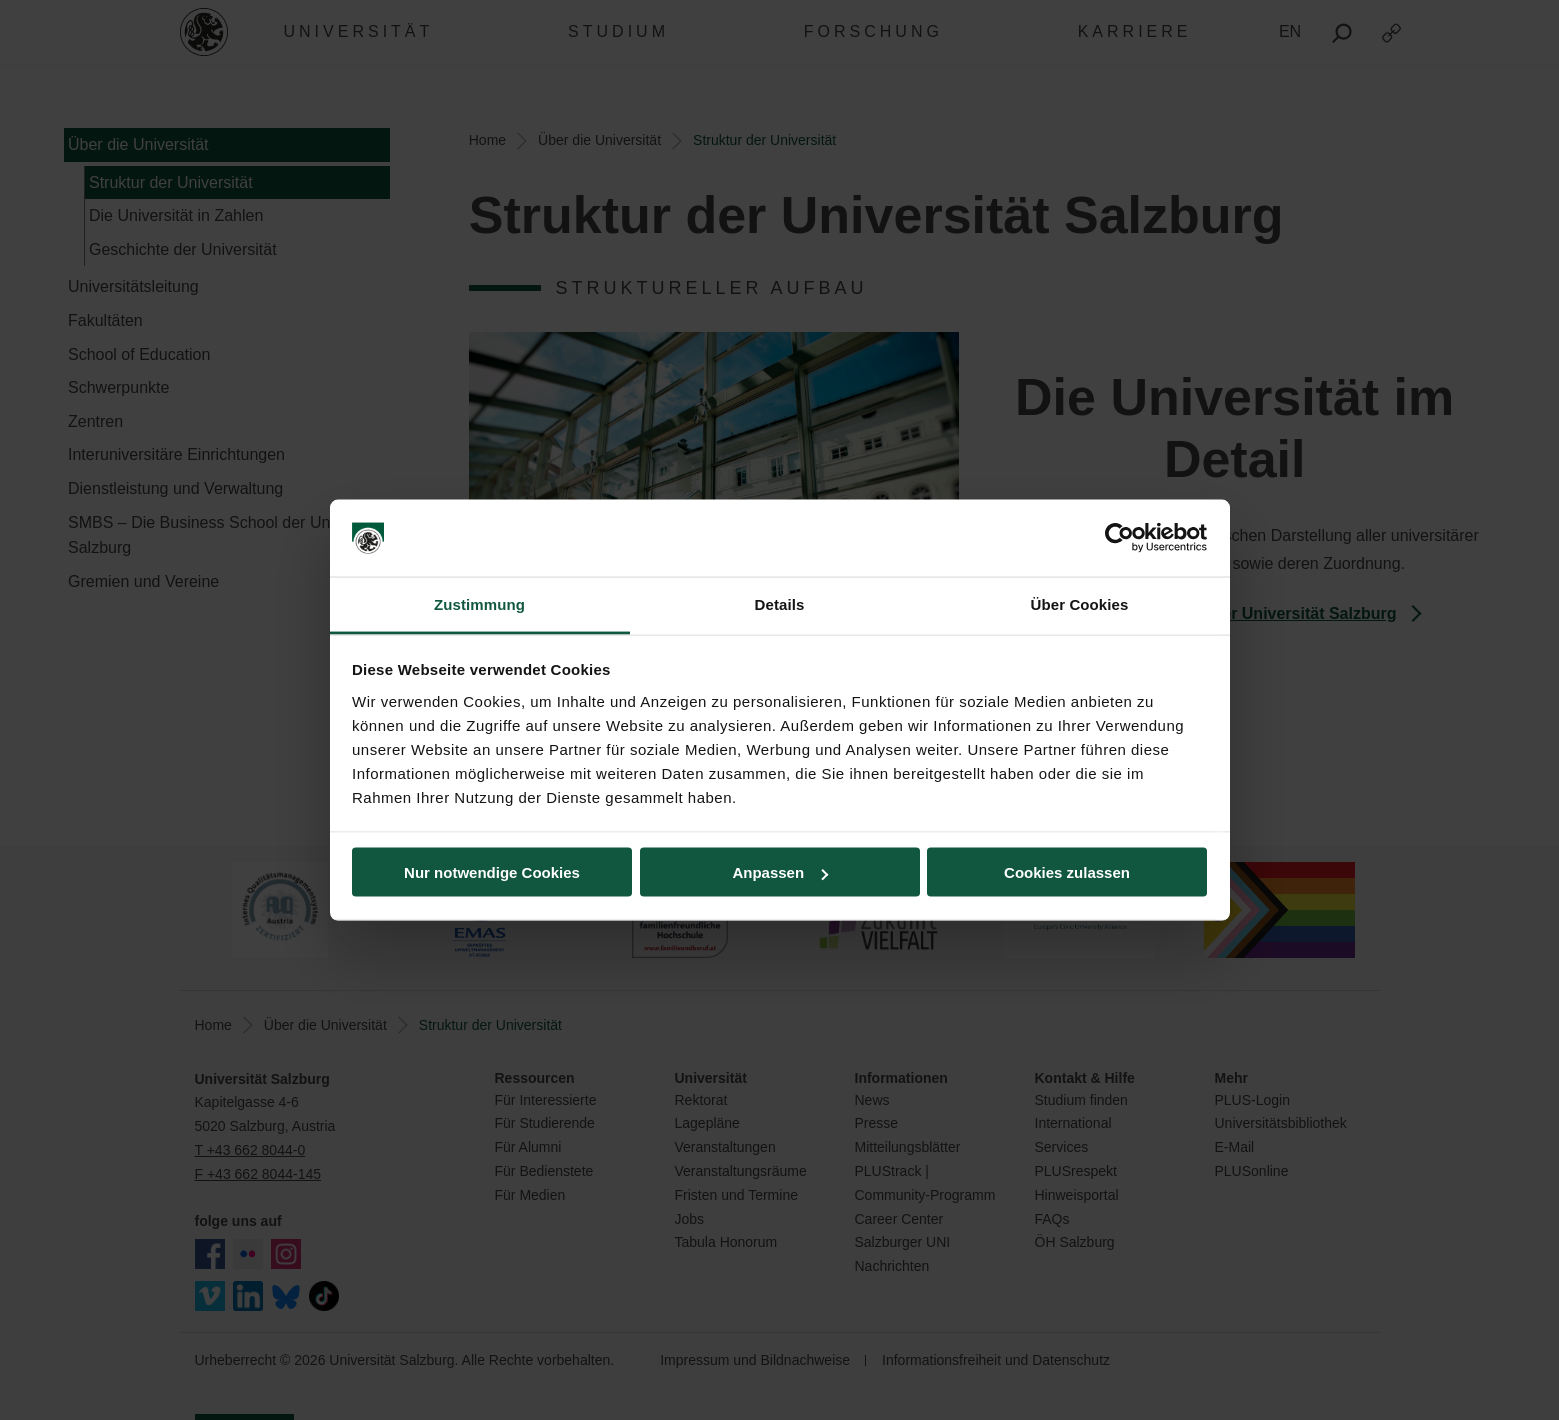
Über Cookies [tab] (1080, 603)
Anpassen (780, 872)
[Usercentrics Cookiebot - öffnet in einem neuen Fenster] (1119, 538)
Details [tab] (780, 603)
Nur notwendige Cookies (492, 872)
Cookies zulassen (1067, 872)
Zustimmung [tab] (479, 603)
